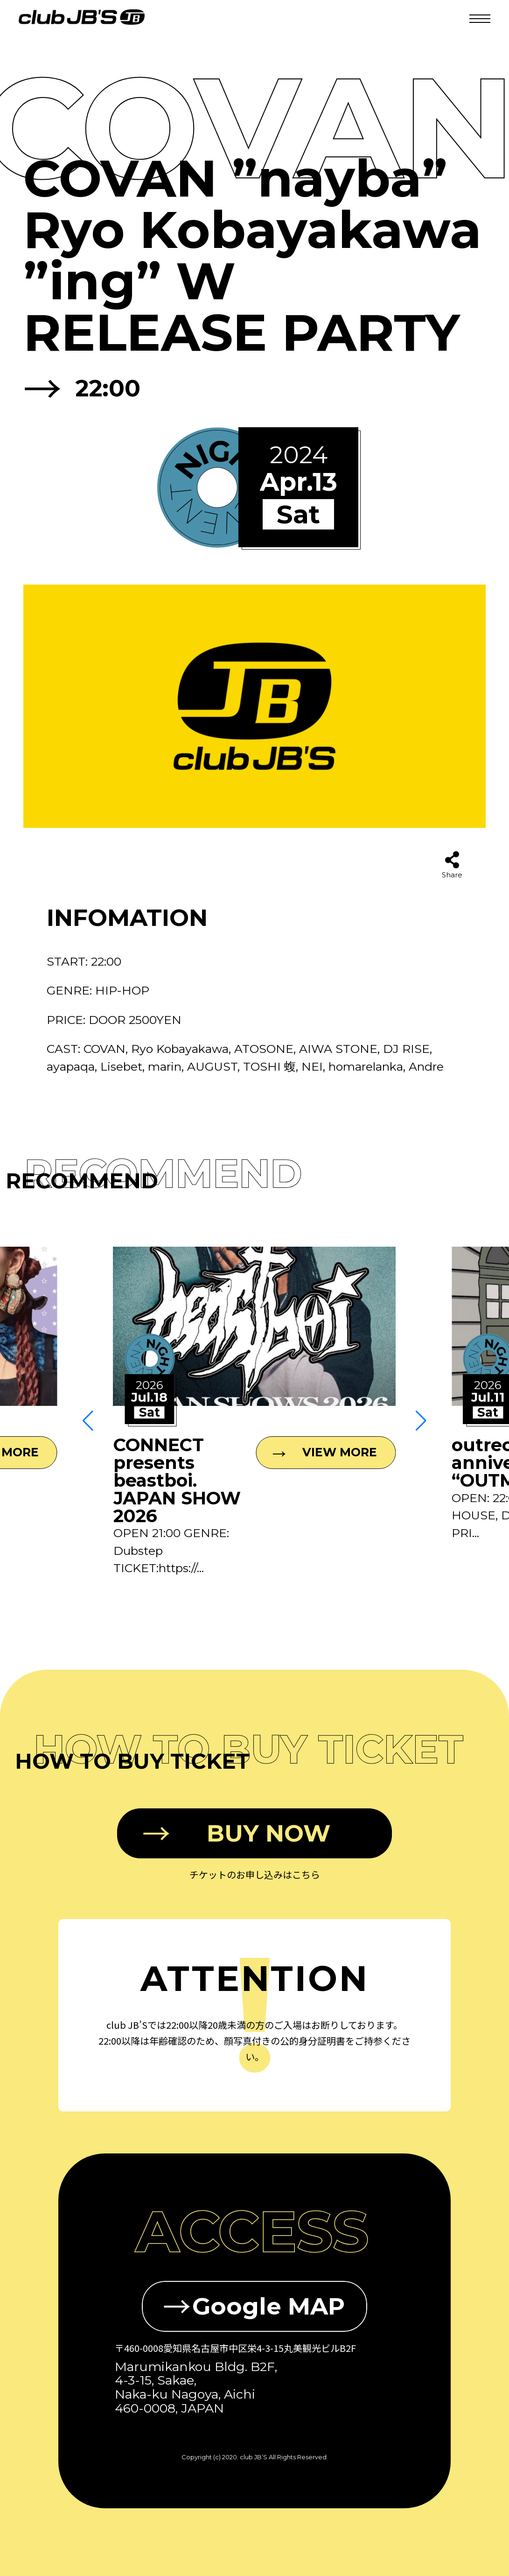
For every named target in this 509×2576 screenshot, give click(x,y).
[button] (88, 1421)
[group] (254, 1412)
